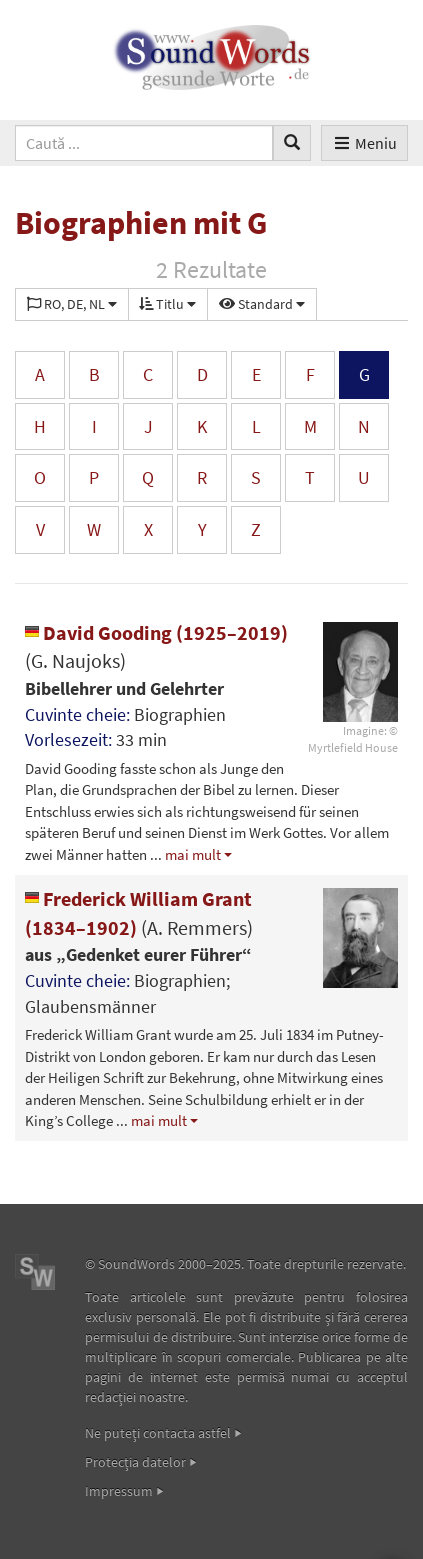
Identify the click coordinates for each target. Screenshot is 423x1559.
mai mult (193, 854)
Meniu (364, 143)
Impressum (119, 1491)
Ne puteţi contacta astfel (158, 1433)
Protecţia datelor (135, 1462)
